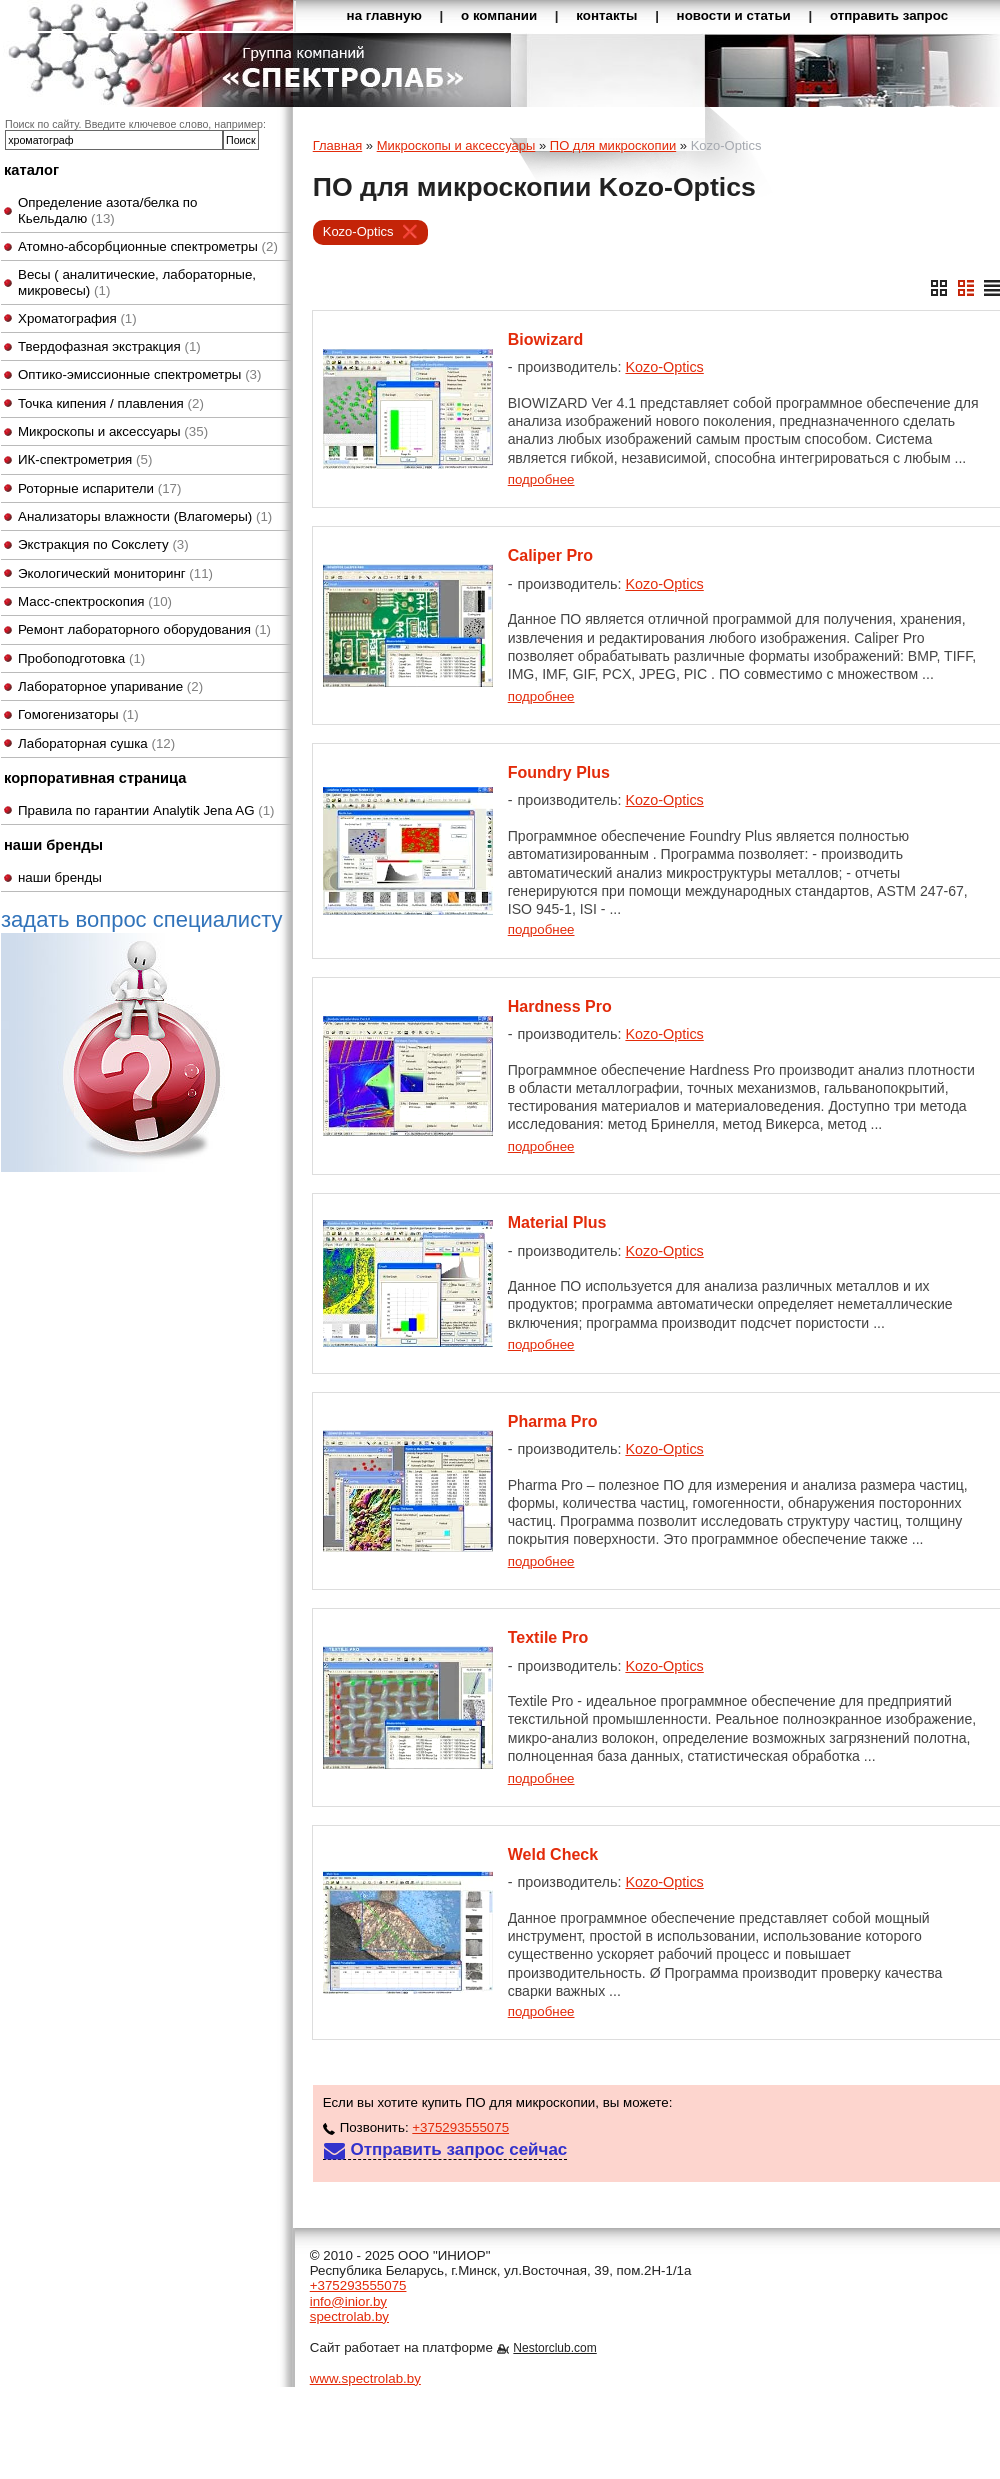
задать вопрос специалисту (141, 1039)
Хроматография (77, 318)
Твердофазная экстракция (109, 346)
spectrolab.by (349, 2316)
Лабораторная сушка (96, 743)
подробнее (541, 479)
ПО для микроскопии (613, 145)
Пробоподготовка (81, 658)
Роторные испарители (99, 488)
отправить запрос (889, 15)
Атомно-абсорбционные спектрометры (148, 246)
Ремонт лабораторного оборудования (144, 629)
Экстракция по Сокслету (103, 544)
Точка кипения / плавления (111, 403)
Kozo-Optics (358, 231)
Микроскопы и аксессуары (113, 431)
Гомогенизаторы (78, 714)
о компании (499, 15)
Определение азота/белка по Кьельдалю (108, 210)
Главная (337, 145)
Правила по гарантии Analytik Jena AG (146, 810)
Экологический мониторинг (115, 573)
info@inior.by (348, 2301)
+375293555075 (460, 2127)
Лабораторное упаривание (110, 686)
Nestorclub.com (554, 2348)
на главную (384, 15)
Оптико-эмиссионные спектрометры (139, 374)
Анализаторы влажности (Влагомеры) (145, 516)
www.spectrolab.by (365, 2378)
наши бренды (60, 877)
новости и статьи (734, 15)
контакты (606, 15)
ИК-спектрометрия (85, 459)
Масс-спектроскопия (95, 601)
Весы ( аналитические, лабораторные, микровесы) (137, 282)
